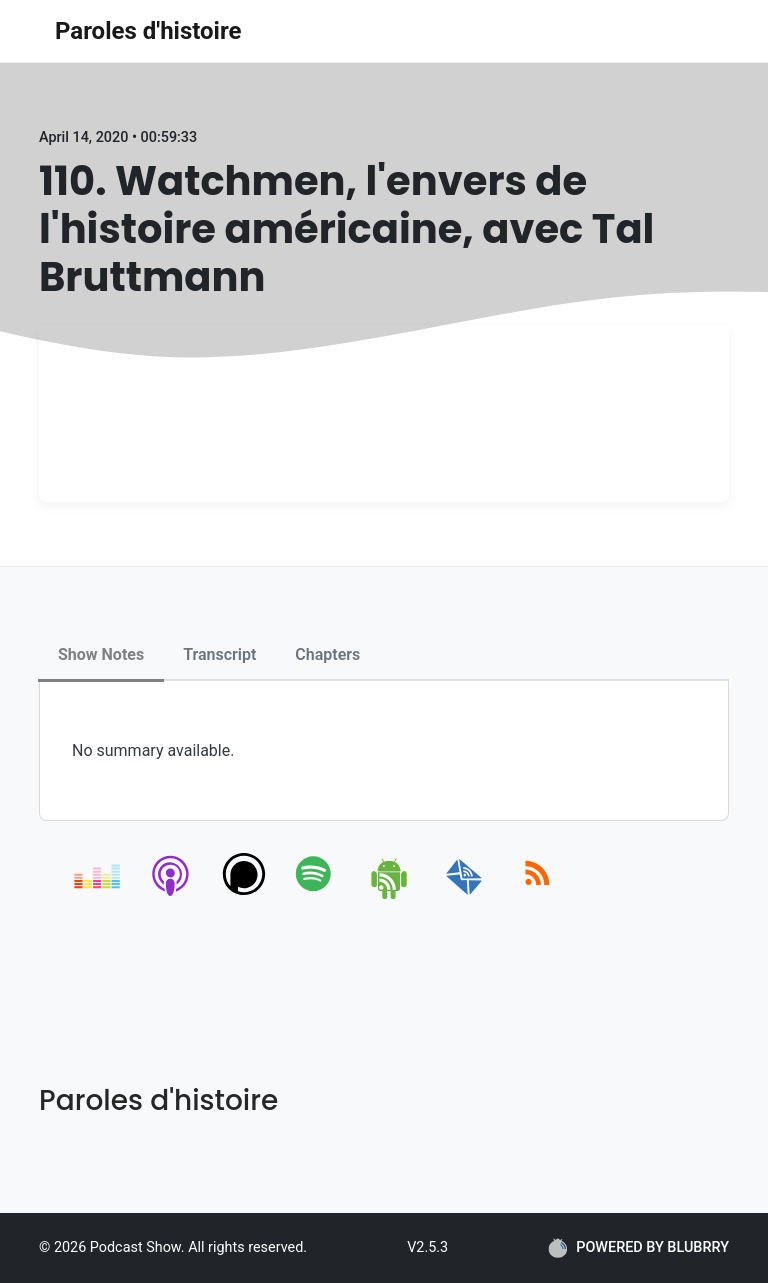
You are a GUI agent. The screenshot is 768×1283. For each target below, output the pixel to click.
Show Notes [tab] (101, 654)
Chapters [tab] (327, 654)
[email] (464, 895)
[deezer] (98, 895)
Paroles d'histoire (148, 31)
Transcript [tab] (219, 654)
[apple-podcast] (171, 895)
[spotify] (317, 895)
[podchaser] (244, 895)
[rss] (537, 895)
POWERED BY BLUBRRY (638, 1248)
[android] (390, 895)
